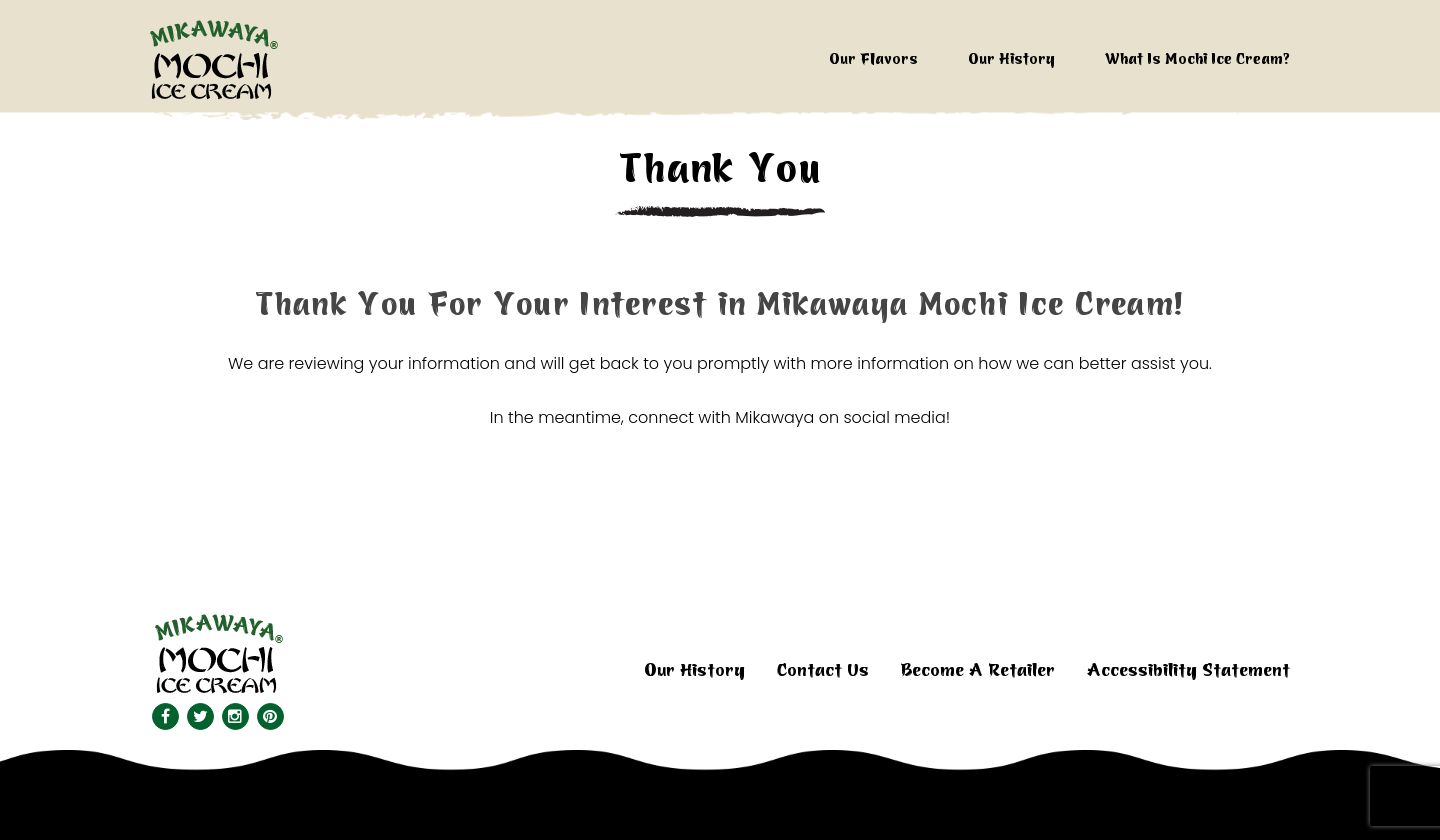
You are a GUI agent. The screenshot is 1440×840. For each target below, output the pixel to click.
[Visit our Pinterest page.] (269, 716)
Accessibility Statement (1188, 670)
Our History (1011, 59)
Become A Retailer (978, 670)
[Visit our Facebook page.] (164, 716)
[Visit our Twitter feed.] (199, 716)
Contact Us (823, 670)
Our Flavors (873, 59)
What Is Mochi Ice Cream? (1197, 59)
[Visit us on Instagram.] (234, 716)
